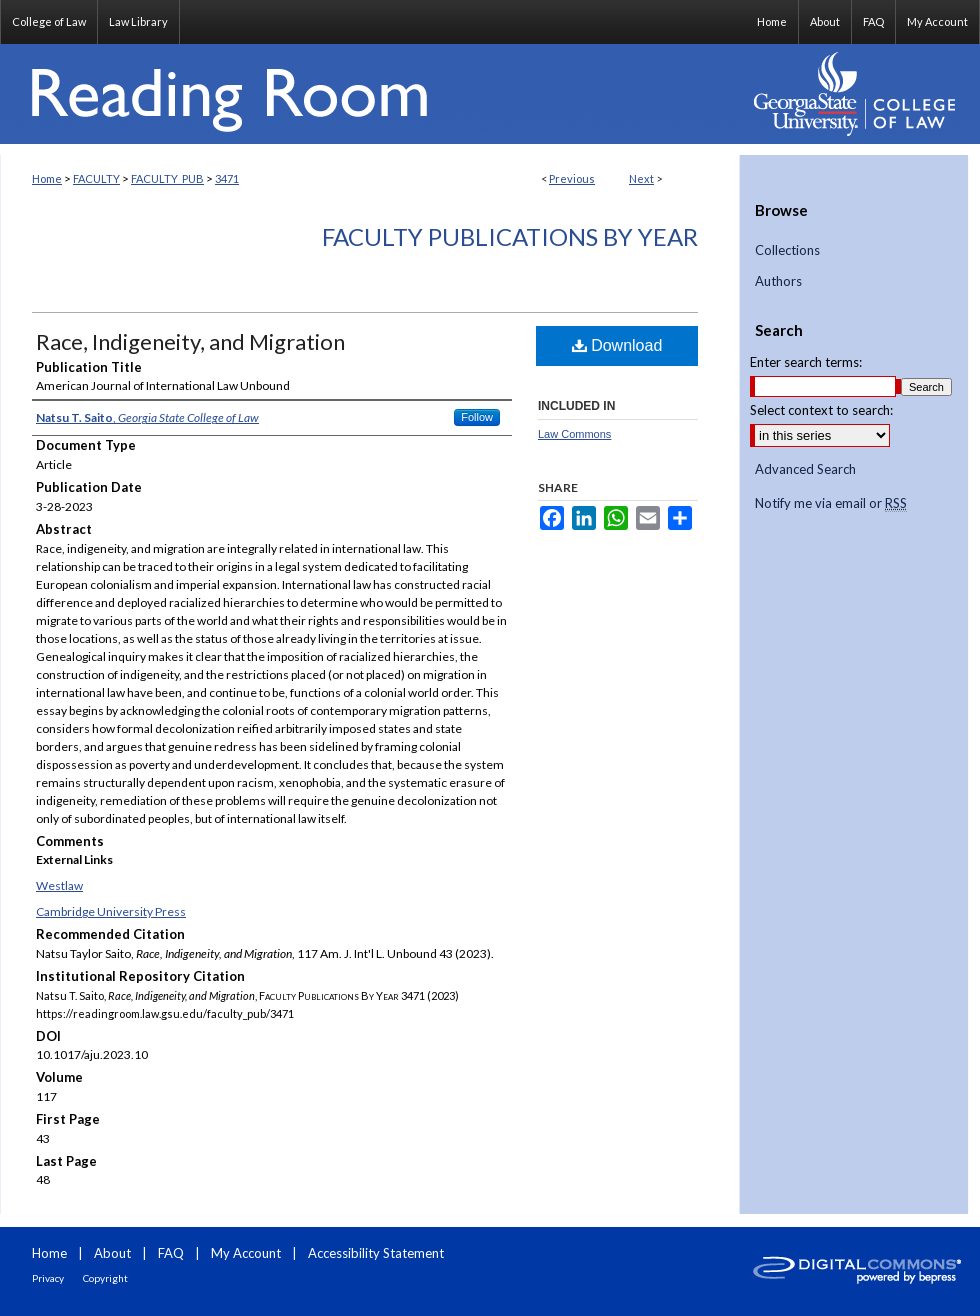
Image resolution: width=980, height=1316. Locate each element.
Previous (572, 178)
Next (641, 178)
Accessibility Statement (376, 1253)
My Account (246, 1253)
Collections (787, 250)
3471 (227, 178)
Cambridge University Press (111, 911)
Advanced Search (805, 469)
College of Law (49, 21)
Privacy (48, 1278)
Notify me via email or (831, 504)
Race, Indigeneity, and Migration (190, 341)
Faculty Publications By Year (510, 236)
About (112, 1253)
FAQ (171, 1253)
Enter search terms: (806, 362)
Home (47, 178)
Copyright (105, 1278)
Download (617, 345)
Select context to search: (821, 410)
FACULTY (96, 178)
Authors (778, 281)
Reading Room (370, 94)
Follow (477, 417)
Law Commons (574, 434)
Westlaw (59, 885)
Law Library (138, 21)
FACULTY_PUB (167, 178)
